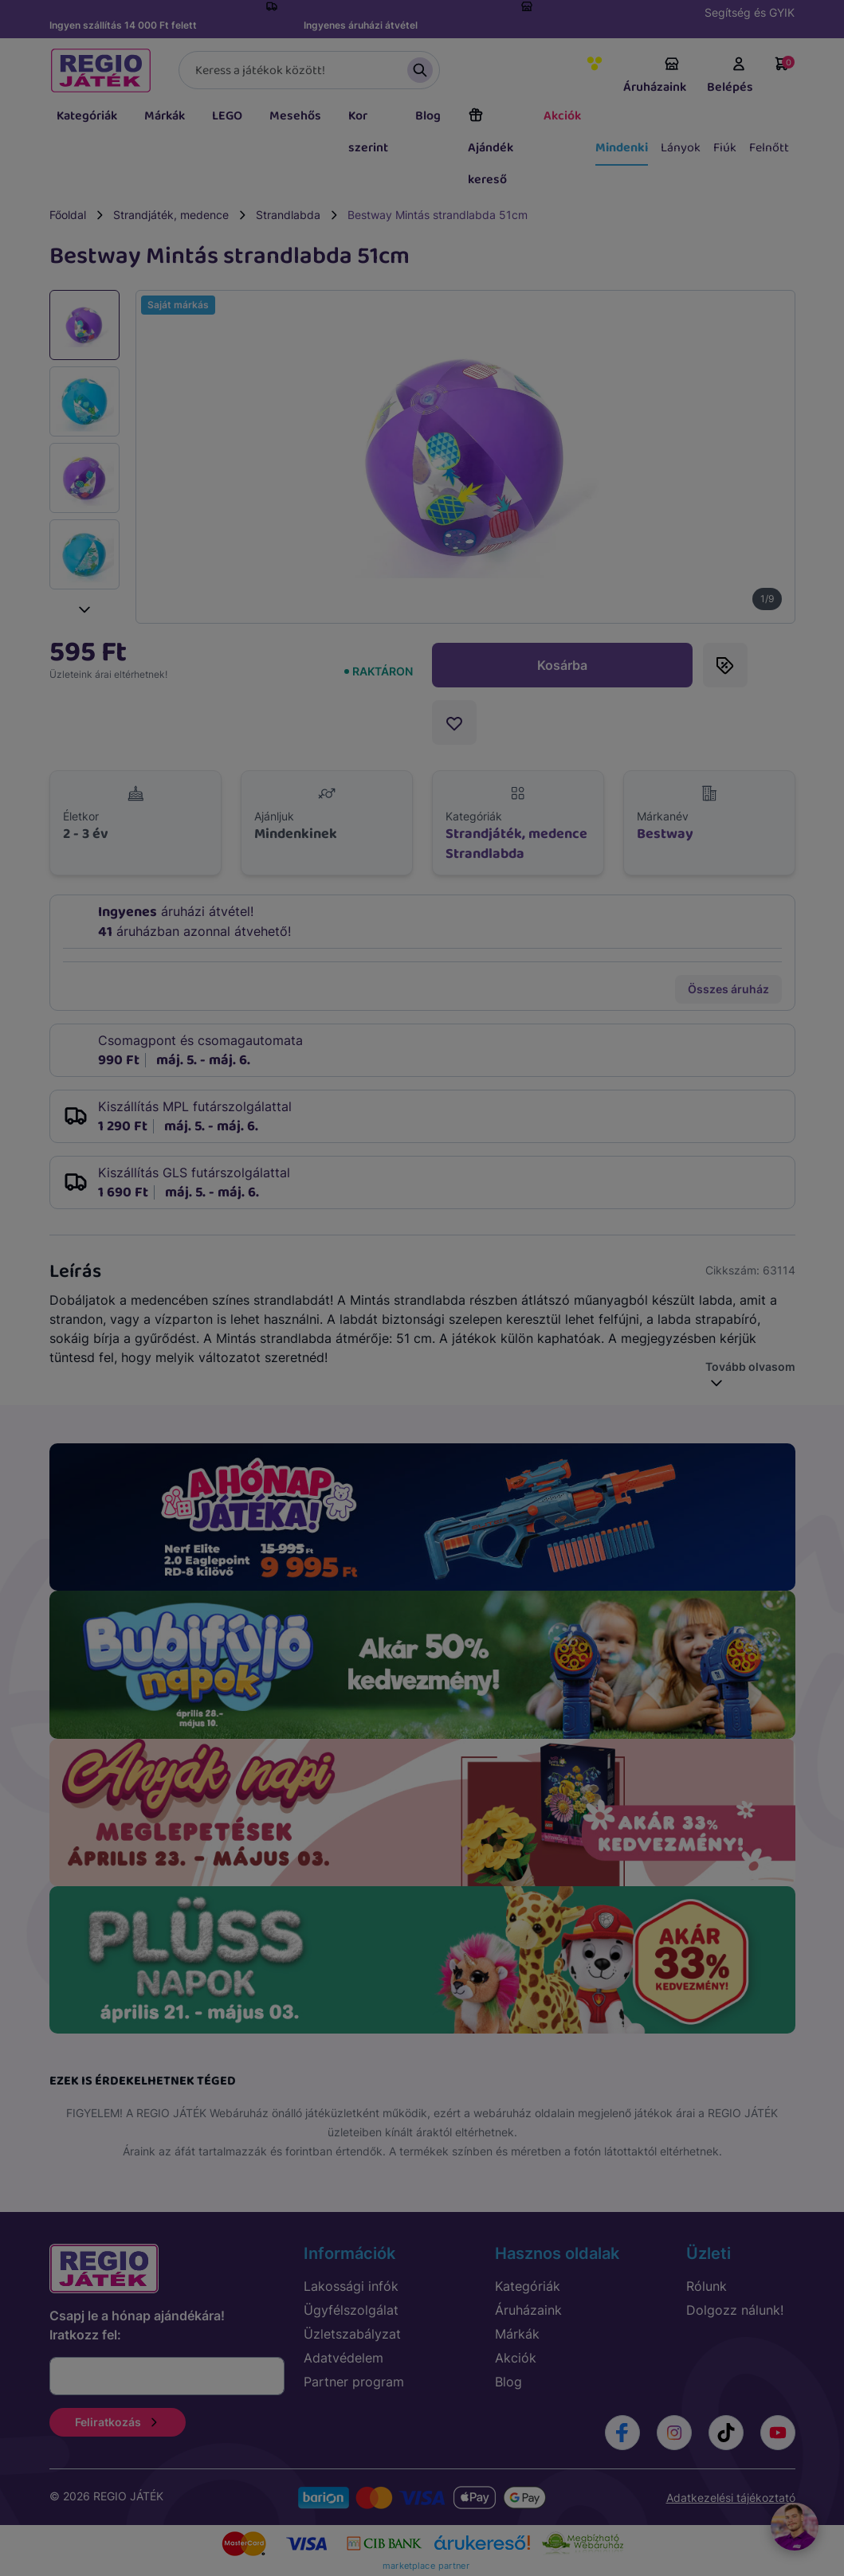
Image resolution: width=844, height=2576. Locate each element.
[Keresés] (309, 70)
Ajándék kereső (490, 148)
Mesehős (295, 116)
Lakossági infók (351, 2286)
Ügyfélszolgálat (351, 2310)
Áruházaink (654, 76)
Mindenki (621, 148)
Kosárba (562, 665)
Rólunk (706, 2286)
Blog (428, 116)
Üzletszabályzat (352, 2334)
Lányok (681, 148)
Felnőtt (769, 148)
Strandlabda (288, 214)
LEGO (227, 116)
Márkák (164, 116)
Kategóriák (87, 116)
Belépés (730, 76)
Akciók (562, 116)
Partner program (354, 2382)
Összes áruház (728, 989)
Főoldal (67, 214)
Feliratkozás (117, 2422)
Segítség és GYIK (750, 12)
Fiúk (724, 148)
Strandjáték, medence (171, 214)
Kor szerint (368, 132)
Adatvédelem (343, 2358)
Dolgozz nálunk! (734, 2310)
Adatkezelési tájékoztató (730, 2497)
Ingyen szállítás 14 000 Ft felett (123, 25)
